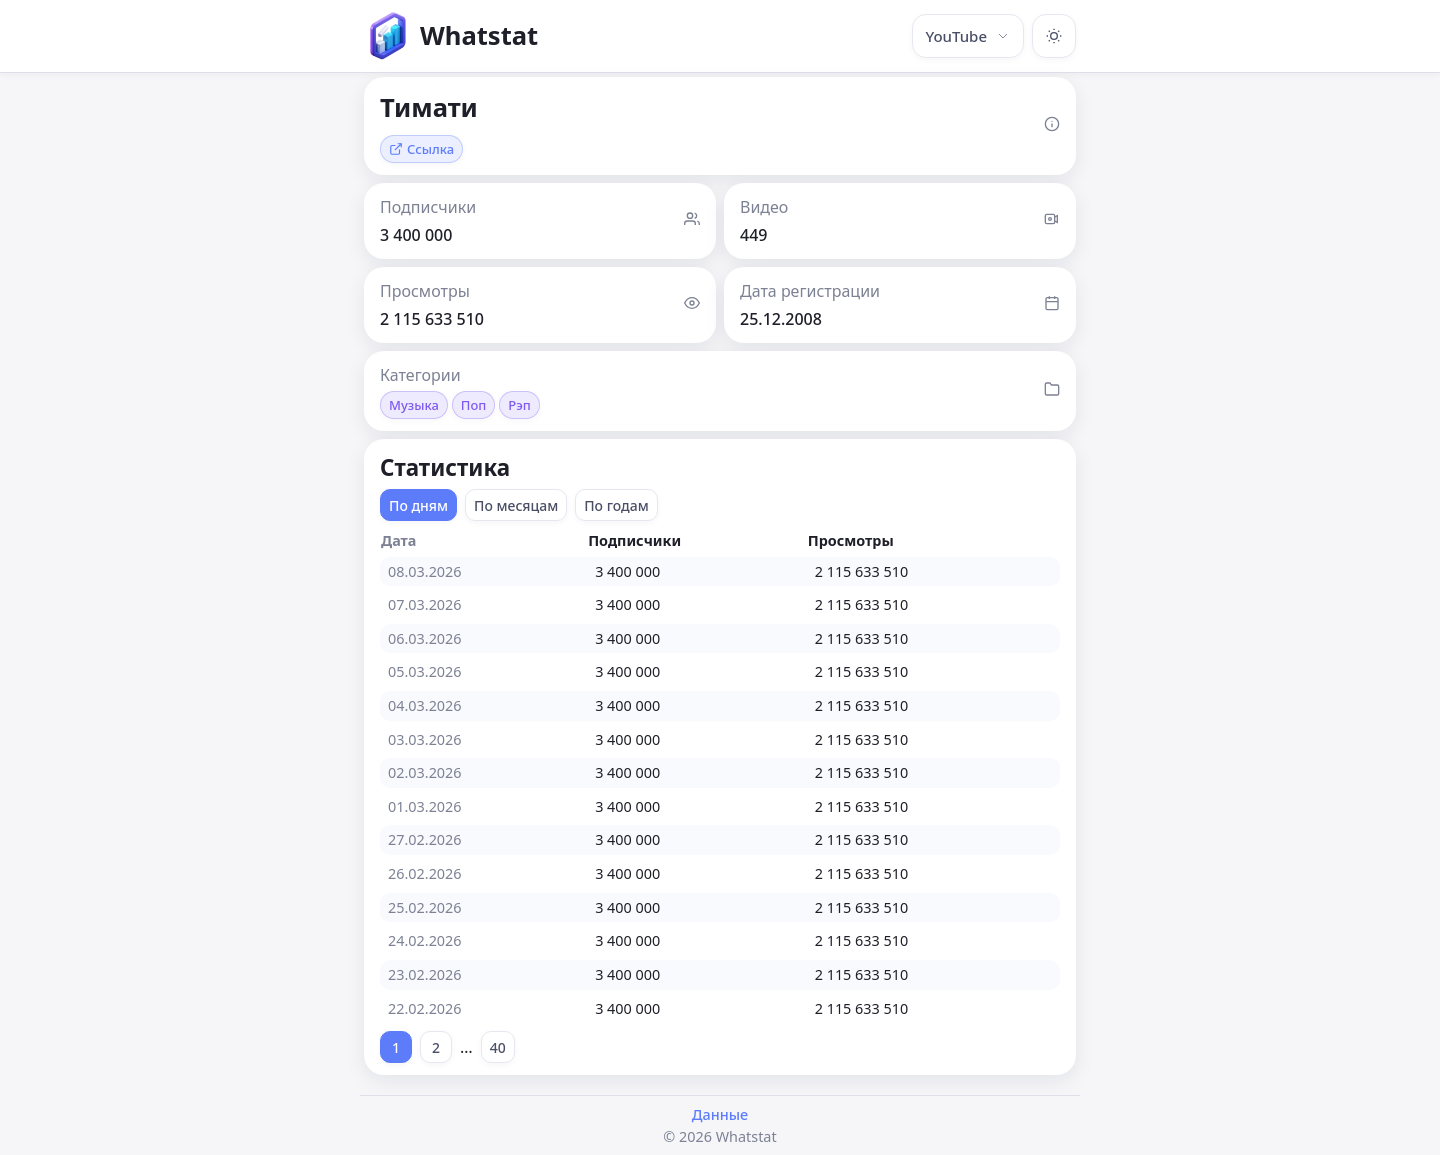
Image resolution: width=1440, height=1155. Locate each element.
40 (498, 1047)
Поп (474, 405)
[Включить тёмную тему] (1054, 36)
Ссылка (421, 149)
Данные (720, 1114)
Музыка (414, 405)
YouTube (968, 36)
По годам (616, 505)
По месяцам (516, 505)
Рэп (519, 405)
